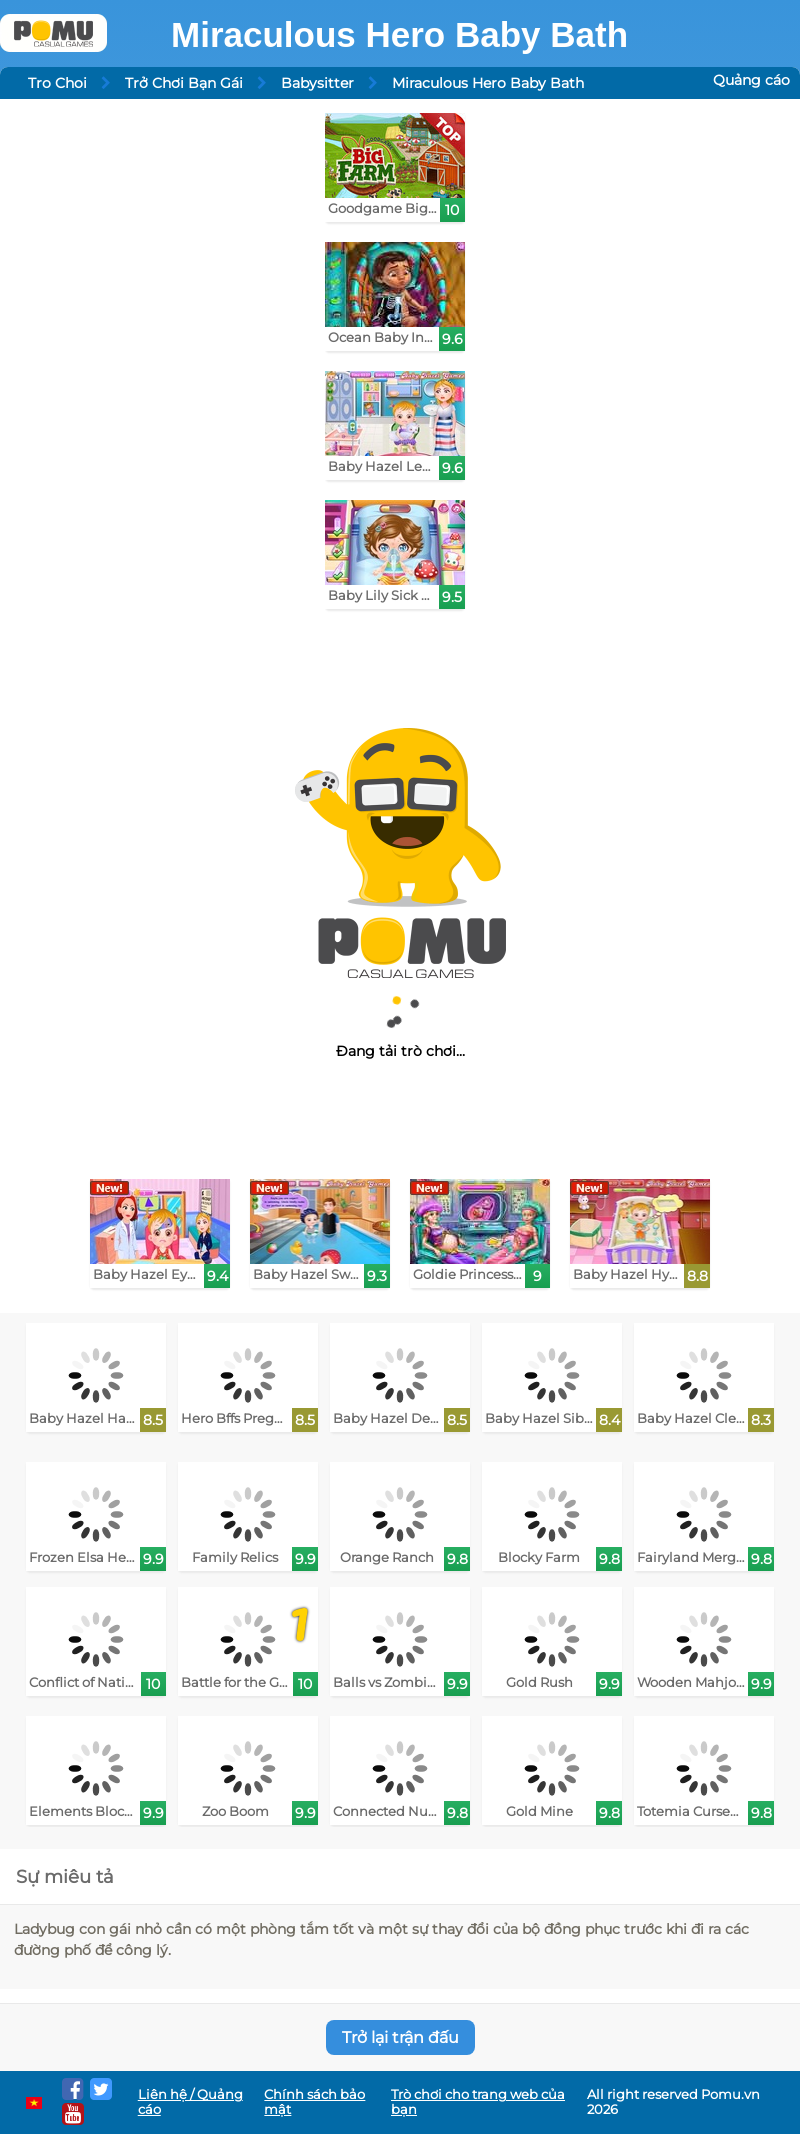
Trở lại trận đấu (400, 2037)
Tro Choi (57, 83)
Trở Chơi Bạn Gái (184, 83)
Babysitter (317, 83)
